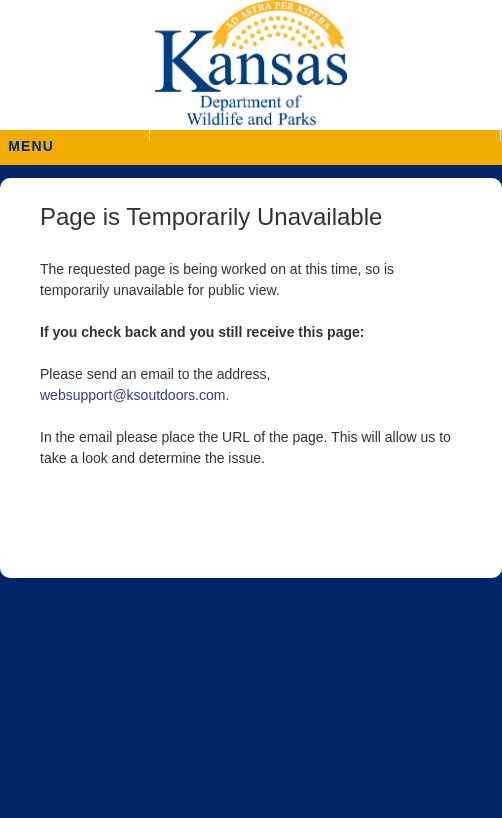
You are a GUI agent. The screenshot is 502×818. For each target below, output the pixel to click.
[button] (324, 135)
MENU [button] (31, 139)
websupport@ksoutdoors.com (132, 395)
